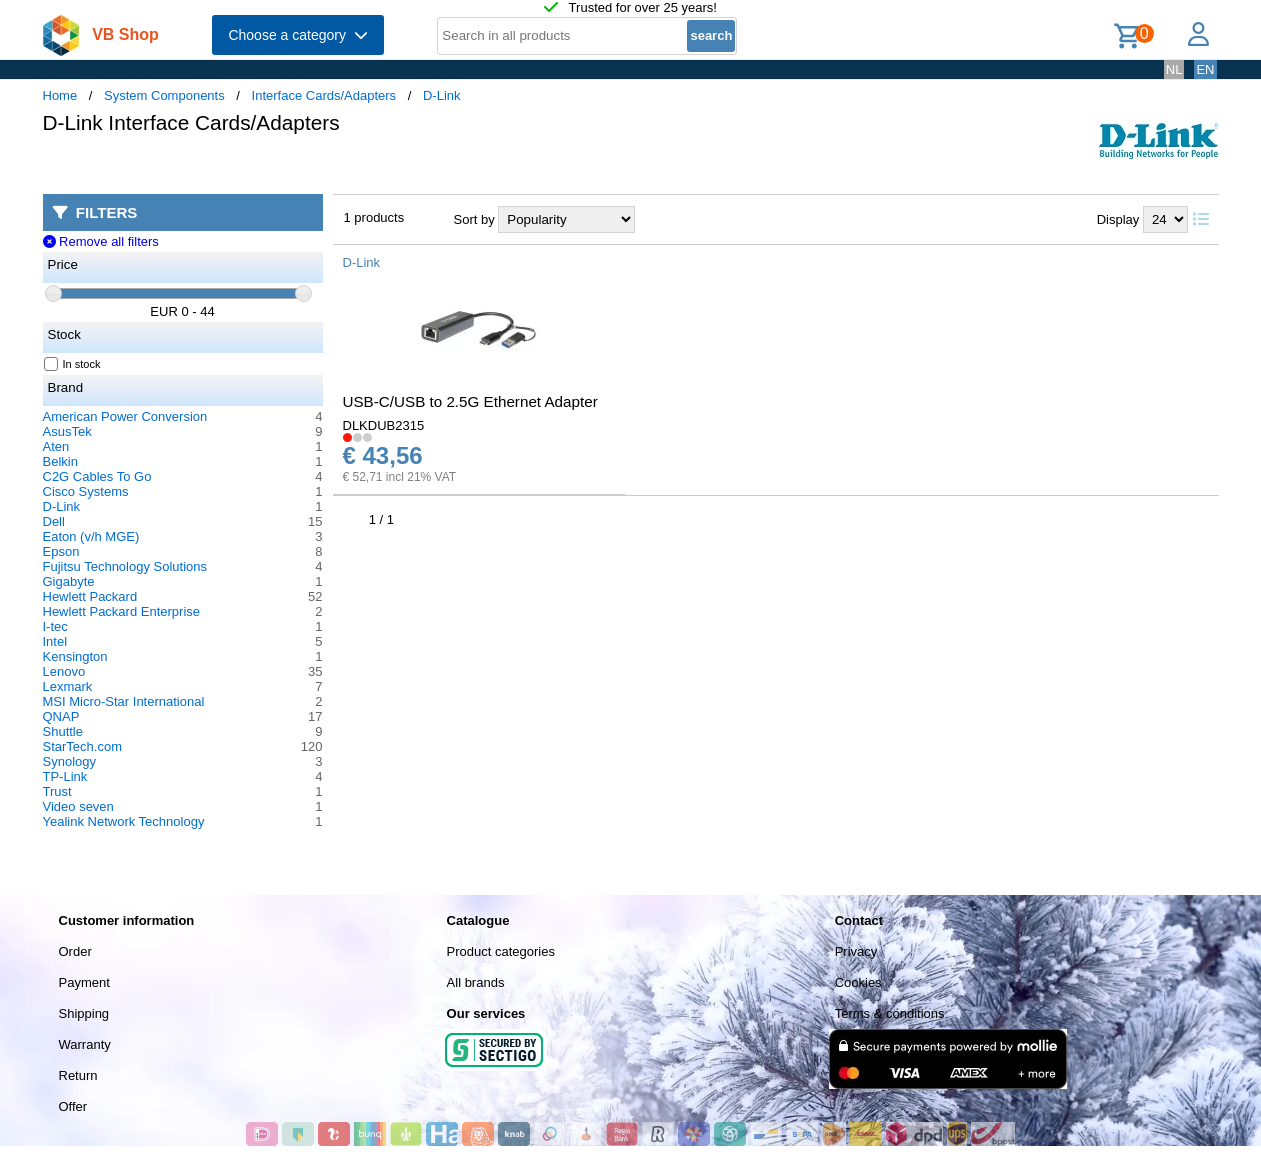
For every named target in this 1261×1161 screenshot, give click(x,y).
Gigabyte (69, 581)
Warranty (85, 1044)
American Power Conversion (125, 416)
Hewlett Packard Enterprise (122, 611)
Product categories (501, 951)
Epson (61, 551)
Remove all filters (101, 241)
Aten (56, 446)
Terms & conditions (890, 1013)
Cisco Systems (86, 491)
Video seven (78, 806)
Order (75, 951)
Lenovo (64, 671)
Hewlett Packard (90, 596)
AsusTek (67, 431)
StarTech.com (82, 746)
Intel (55, 641)
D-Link (442, 95)
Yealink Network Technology (124, 821)
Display (1118, 219)
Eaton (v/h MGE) (91, 536)
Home (60, 95)
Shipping (84, 1013)
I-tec (55, 626)
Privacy (856, 951)
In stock (73, 364)
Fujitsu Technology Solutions (125, 566)
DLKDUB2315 (384, 425)
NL (1174, 69)
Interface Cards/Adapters (324, 95)
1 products (374, 217)
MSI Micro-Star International (124, 701)
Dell (54, 521)
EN (1205, 69)
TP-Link (65, 776)
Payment (84, 982)
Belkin (60, 461)
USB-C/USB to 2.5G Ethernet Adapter (470, 401)
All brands (476, 982)
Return (78, 1075)
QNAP (61, 716)
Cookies (858, 982)
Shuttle (63, 731)
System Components (164, 95)
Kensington (75, 656)
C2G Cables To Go (97, 476)
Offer (73, 1106)
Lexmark (68, 686)
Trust (57, 791)
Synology (69, 761)
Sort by (474, 219)
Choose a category (297, 35)
